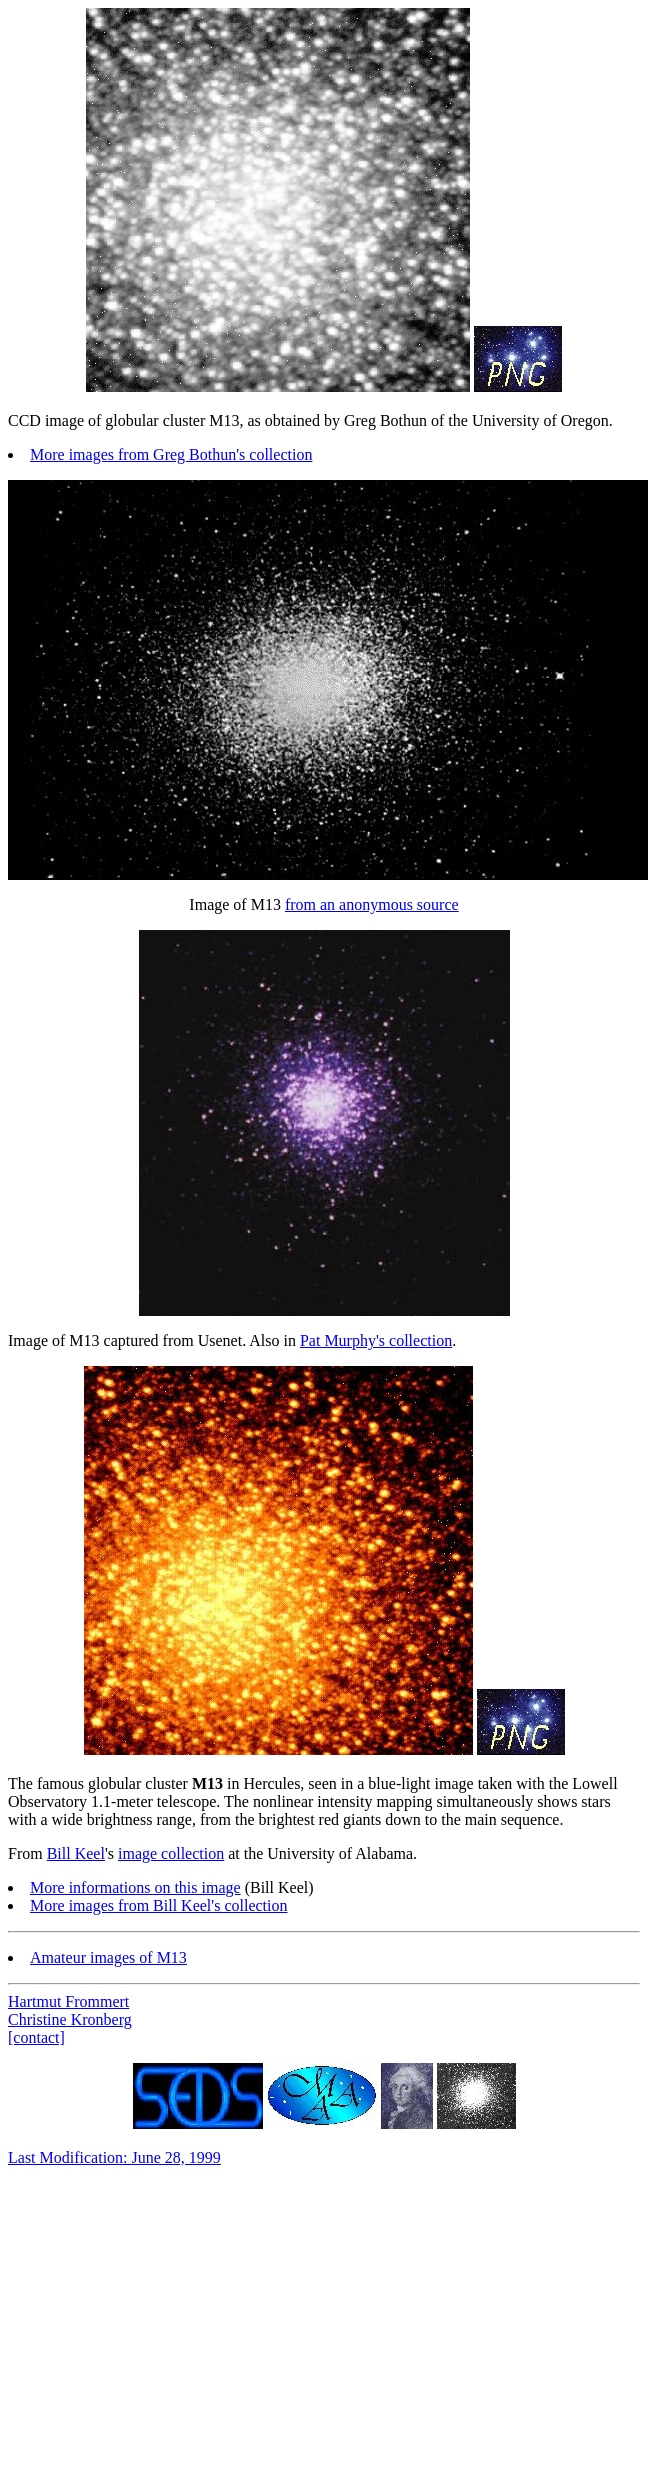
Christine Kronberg (70, 2019)
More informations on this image (135, 1887)
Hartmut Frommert (68, 2001)
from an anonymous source (372, 904)
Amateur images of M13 (108, 1957)
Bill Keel (76, 1853)
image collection (171, 1853)
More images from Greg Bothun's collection (171, 454)
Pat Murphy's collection (376, 1340)
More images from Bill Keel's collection (158, 1905)
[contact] (36, 2037)
